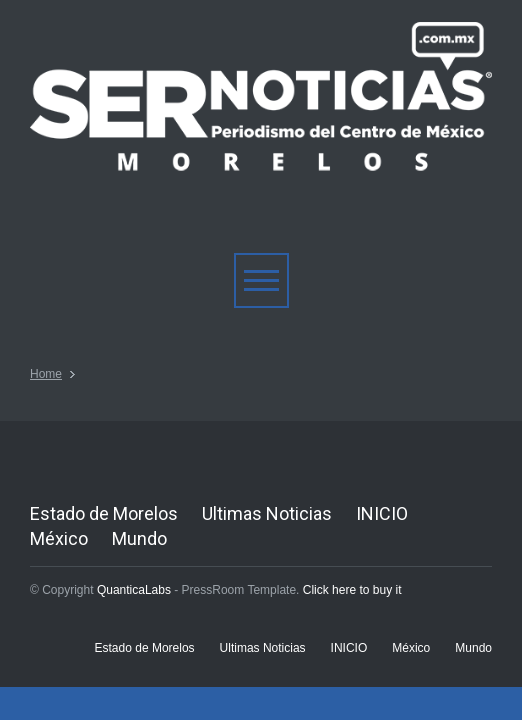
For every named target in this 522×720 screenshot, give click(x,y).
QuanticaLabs (134, 590)
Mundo (139, 538)
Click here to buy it (352, 590)
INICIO (382, 513)
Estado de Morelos (104, 513)
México (59, 538)
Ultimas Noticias (267, 513)
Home (46, 374)
